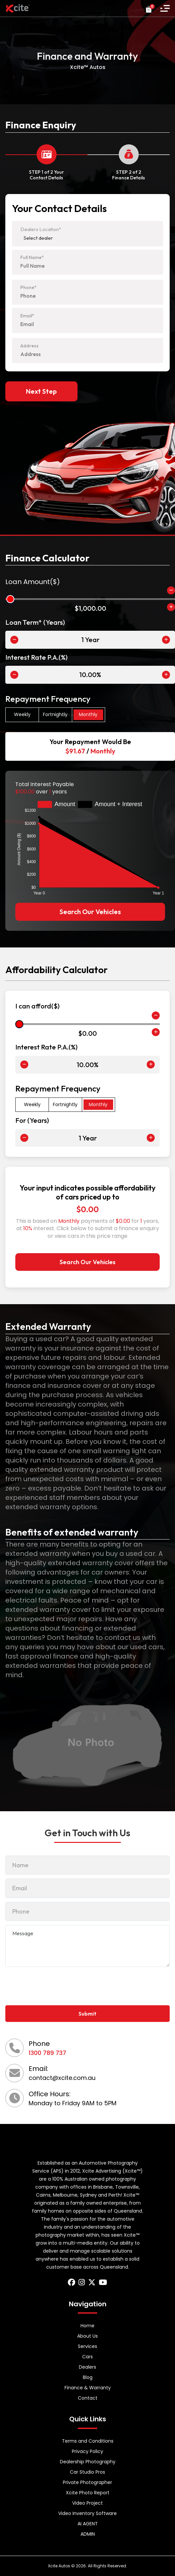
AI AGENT (88, 2523)
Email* (27, 316)
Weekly (22, 714)
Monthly (88, 714)
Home (87, 2325)
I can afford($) (37, 1006)
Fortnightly (55, 714)
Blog (87, 2377)
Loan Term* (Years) (35, 622)
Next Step (41, 391)
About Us (87, 2336)
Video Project (87, 2503)
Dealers (87, 2367)
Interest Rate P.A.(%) (36, 657)
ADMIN (88, 2534)
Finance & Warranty (88, 2387)
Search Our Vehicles (90, 911)
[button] (165, 8)
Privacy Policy (87, 2451)
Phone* (28, 287)
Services (87, 2346)
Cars (87, 2356)
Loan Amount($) (32, 581)
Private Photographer (87, 2482)
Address (29, 346)
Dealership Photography (87, 2461)
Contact (87, 2398)
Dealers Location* (40, 229)
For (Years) (32, 1120)
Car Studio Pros (87, 2472)
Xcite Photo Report (87, 2492)
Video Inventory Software (87, 2513)
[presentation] (55, 1985)
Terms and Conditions (87, 2441)
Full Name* (32, 257)
